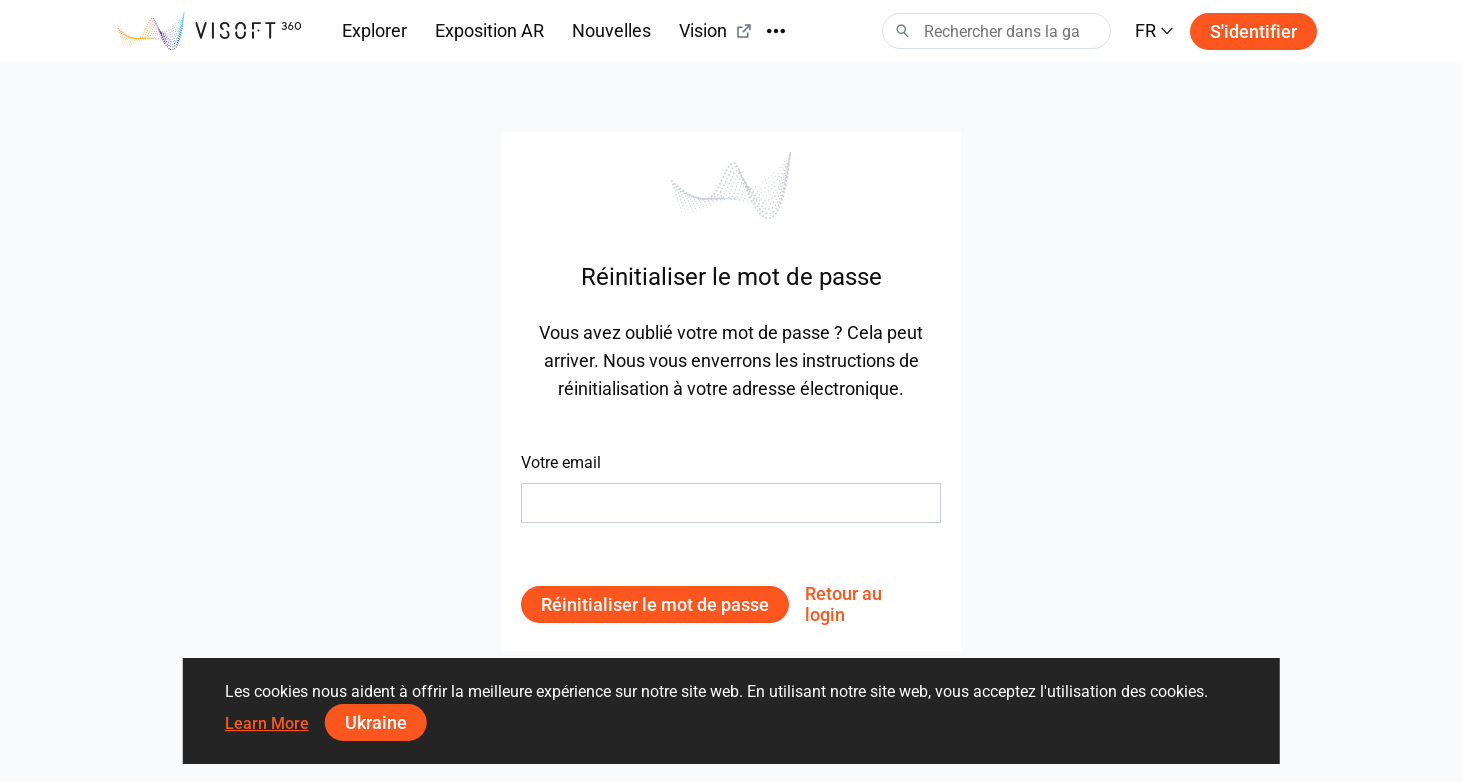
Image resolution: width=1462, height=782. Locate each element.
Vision (716, 30)
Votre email (561, 462)
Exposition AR (489, 30)
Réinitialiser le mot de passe (655, 604)
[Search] (996, 31)
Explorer (374, 30)
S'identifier (1253, 31)
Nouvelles (611, 30)
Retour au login (843, 604)
